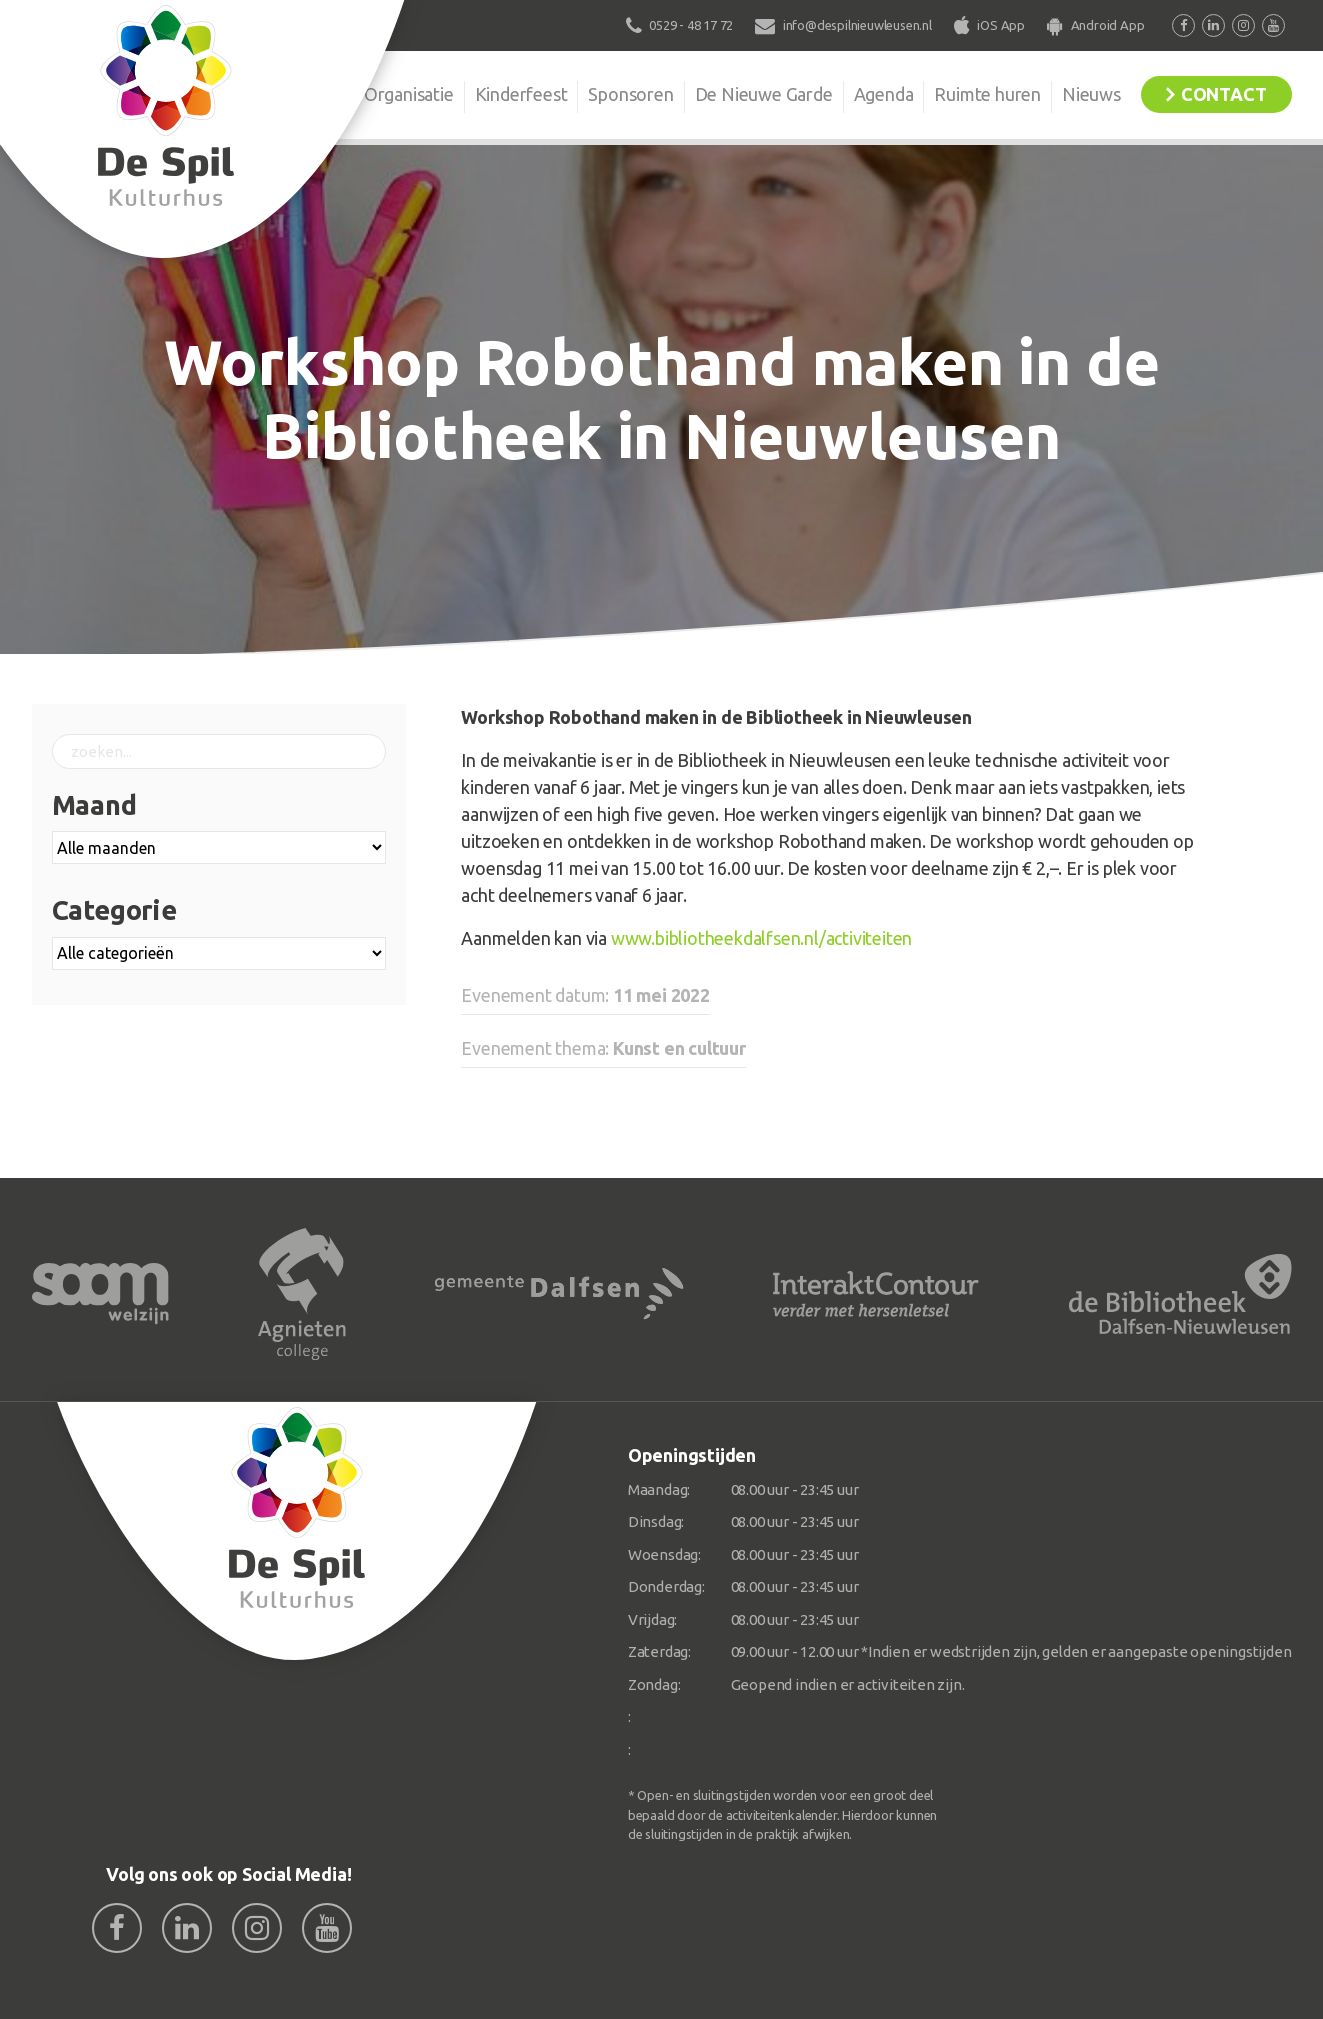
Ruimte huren (987, 94)
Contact (1224, 94)
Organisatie (409, 94)
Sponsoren (630, 94)
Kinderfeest (521, 94)
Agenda (884, 94)
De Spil (303, 94)
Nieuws (1091, 94)
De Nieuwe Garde (764, 94)
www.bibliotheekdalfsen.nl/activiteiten (761, 938)
